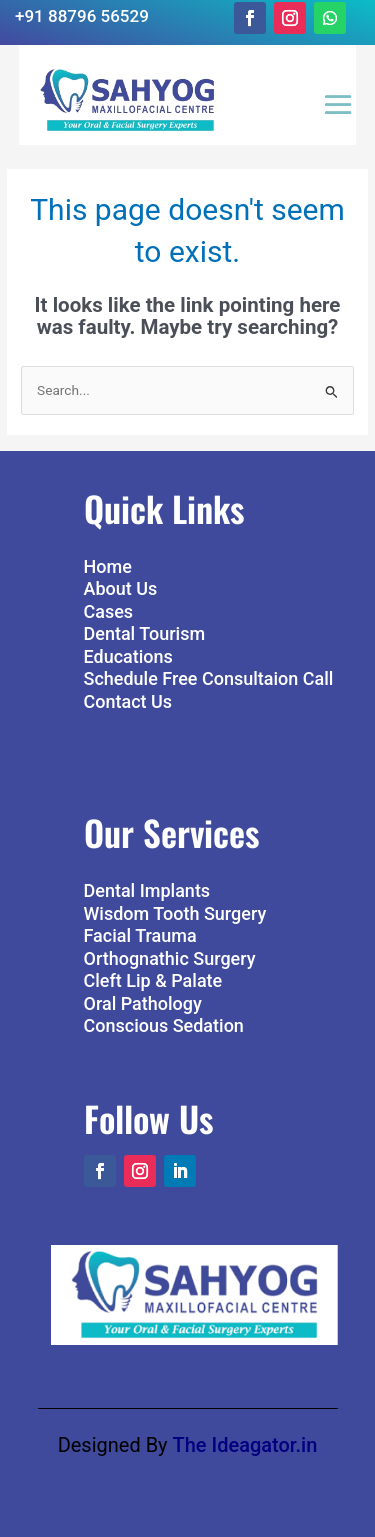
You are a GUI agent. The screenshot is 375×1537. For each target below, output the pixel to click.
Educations (128, 656)
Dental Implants (147, 890)
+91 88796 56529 (82, 16)
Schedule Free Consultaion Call (209, 678)
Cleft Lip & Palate (153, 980)
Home (108, 566)
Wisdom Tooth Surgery (175, 913)
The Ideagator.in (245, 1445)
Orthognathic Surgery (170, 958)
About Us (121, 588)
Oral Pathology (143, 1003)
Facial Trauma (140, 935)
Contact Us (128, 701)
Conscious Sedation (164, 1025)
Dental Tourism (145, 633)
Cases (109, 611)
